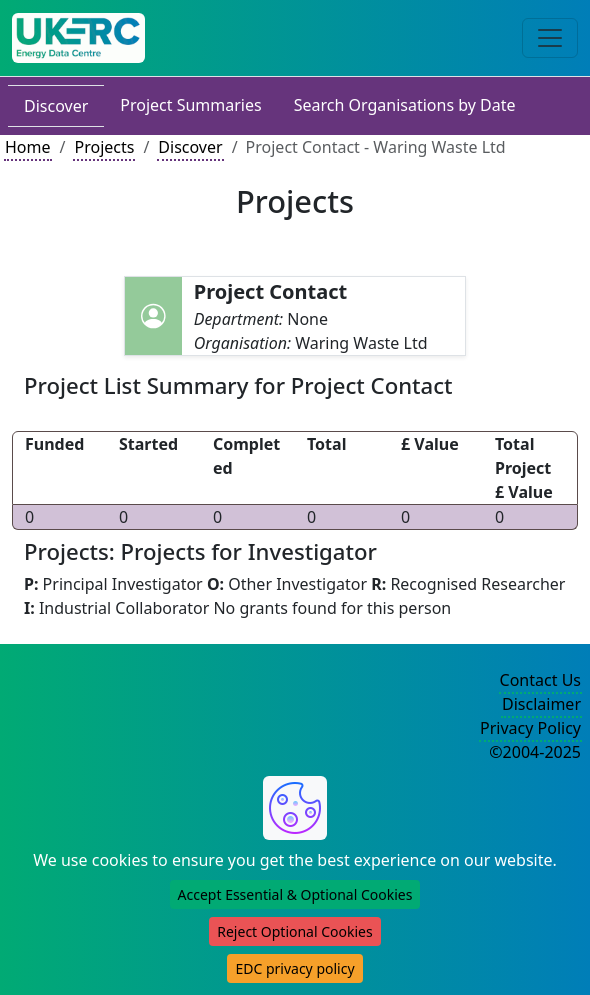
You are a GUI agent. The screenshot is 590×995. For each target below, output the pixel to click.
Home (28, 147)
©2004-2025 (535, 752)
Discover (56, 106)
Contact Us (540, 680)
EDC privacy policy (294, 968)
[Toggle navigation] (550, 38)
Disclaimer (541, 704)
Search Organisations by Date (405, 105)
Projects (104, 147)
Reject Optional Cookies (294, 931)
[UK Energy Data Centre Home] (78, 38)
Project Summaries (190, 105)
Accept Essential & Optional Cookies (295, 894)
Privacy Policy (530, 728)
